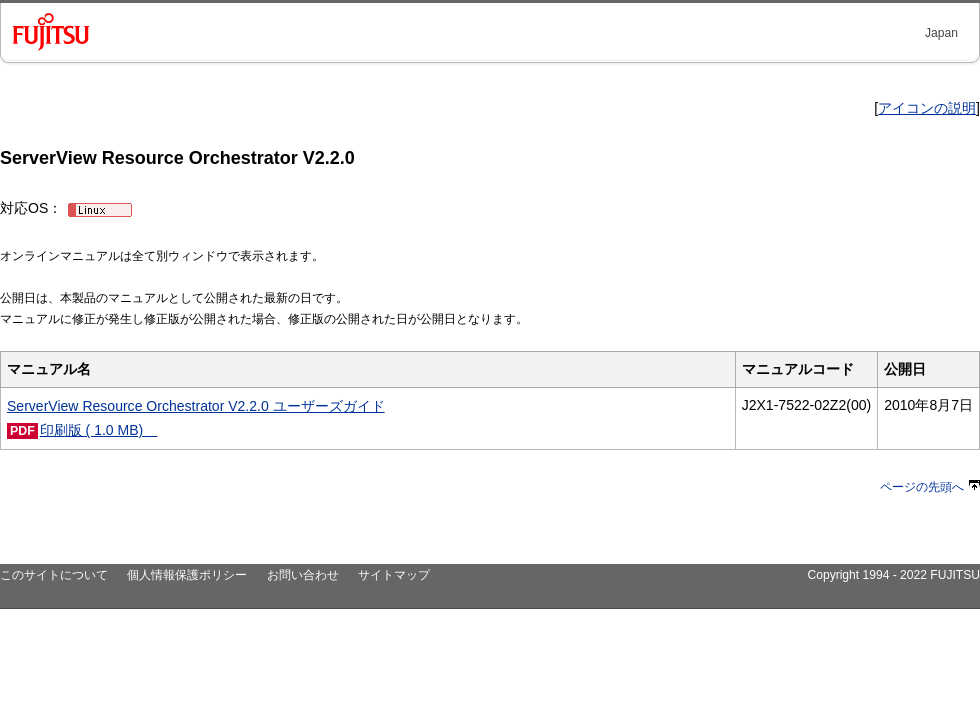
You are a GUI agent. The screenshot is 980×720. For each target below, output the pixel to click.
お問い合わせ (303, 575)
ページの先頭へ (930, 487)
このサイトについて (54, 575)
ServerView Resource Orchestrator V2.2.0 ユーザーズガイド (196, 406)
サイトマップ (394, 575)
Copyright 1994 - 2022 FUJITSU (893, 575)
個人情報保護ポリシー (187, 575)
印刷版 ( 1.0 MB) (99, 430)
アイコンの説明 (927, 108)
